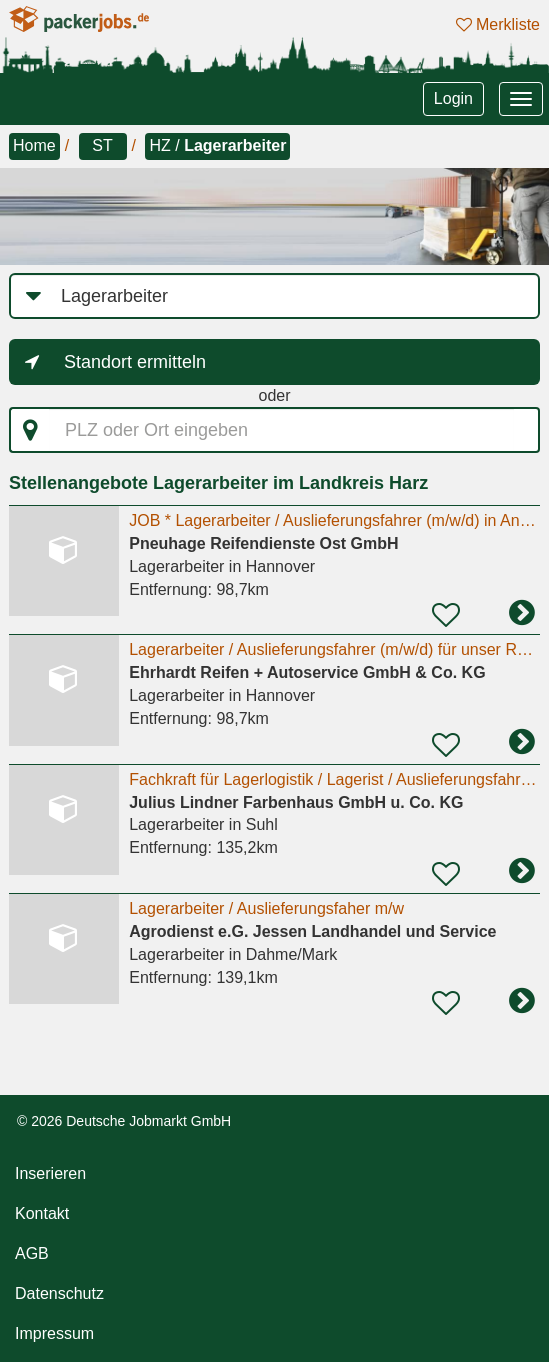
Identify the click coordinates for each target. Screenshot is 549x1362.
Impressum (54, 1333)
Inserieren (50, 1173)
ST (102, 145)
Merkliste (498, 24)
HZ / (217, 145)
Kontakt (42, 1213)
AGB (32, 1253)
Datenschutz (59, 1293)
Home (34, 145)
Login (453, 98)
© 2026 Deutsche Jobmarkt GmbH (124, 1121)
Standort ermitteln (135, 362)
